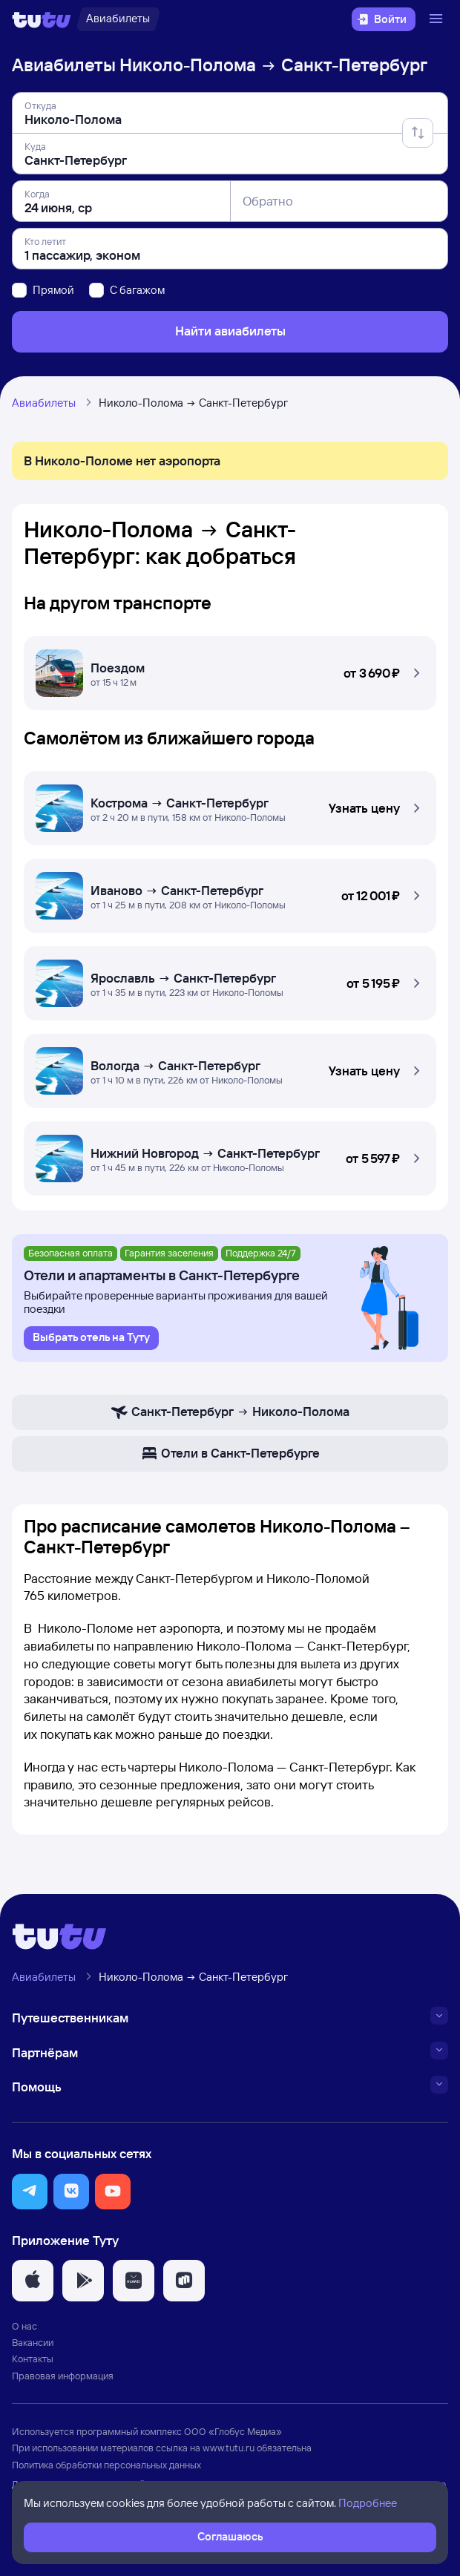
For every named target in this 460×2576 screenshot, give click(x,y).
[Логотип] (41, 19)
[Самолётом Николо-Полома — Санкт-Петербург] (230, 804)
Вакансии (32, 2342)
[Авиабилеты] (118, 19)
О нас (24, 2326)
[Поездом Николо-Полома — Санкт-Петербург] (230, 669)
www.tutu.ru (228, 2448)
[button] (230, 669)
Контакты (32, 2358)
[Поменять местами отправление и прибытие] (417, 133)
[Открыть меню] (437, 19)
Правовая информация (63, 2376)
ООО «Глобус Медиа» (233, 2431)
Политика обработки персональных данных (106, 2465)
